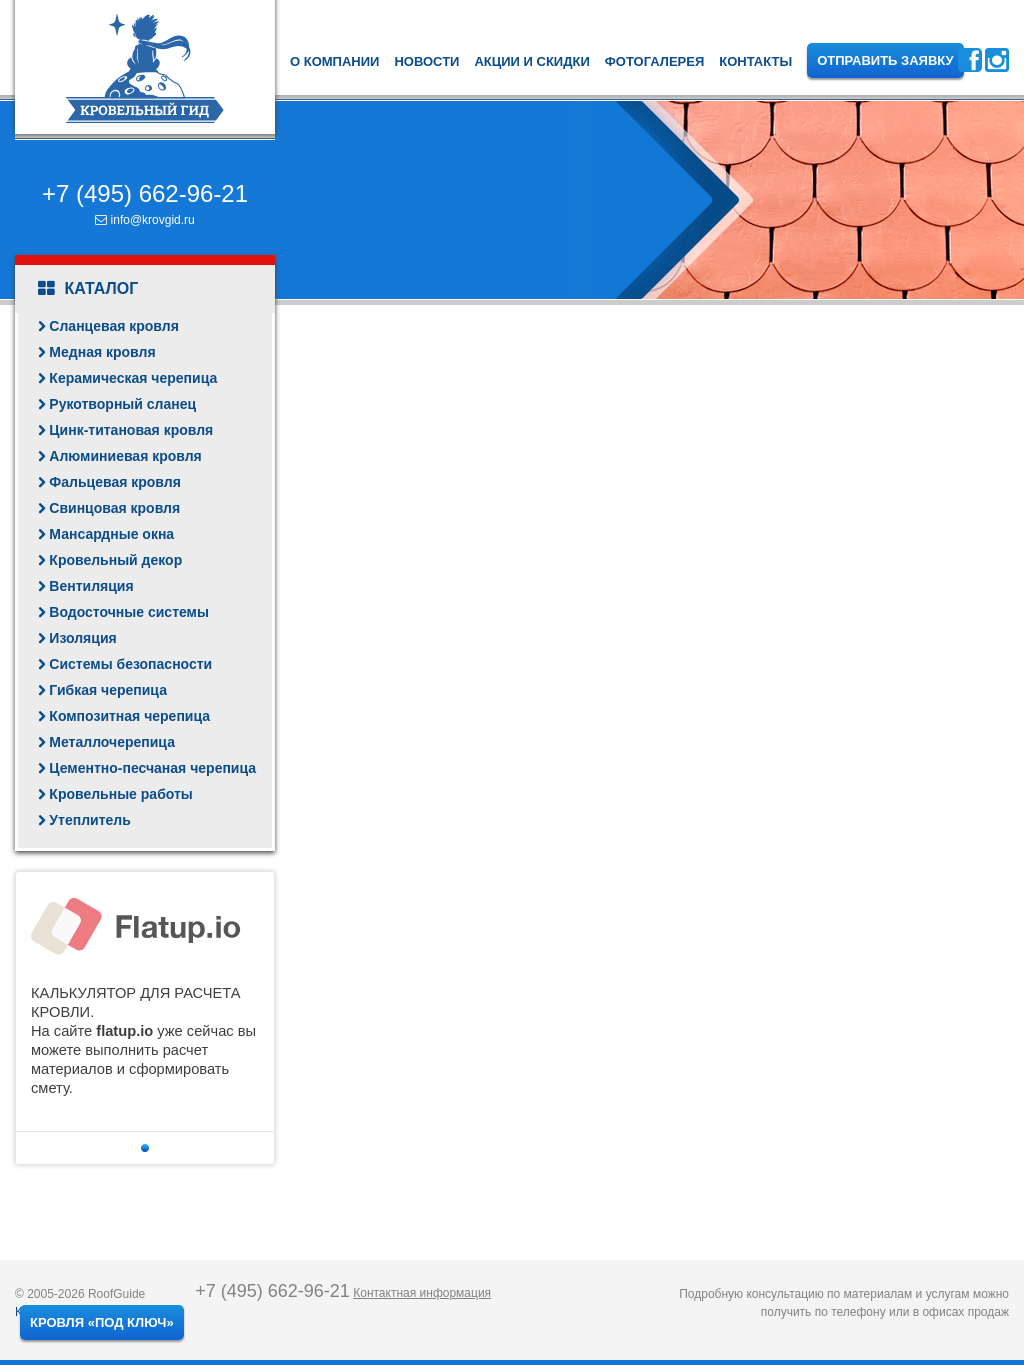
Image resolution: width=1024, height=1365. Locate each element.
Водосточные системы (129, 612)
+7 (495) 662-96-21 (145, 193)
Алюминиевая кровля (125, 456)
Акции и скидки (531, 61)
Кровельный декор (115, 560)
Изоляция (82, 638)
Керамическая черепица (133, 378)
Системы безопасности (130, 664)
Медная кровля (102, 352)
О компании (334, 61)
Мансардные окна (111, 534)
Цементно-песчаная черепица (152, 768)
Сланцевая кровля (114, 326)
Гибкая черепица (108, 690)
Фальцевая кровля (115, 482)
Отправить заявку (885, 60)
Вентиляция (91, 586)
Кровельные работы (120, 794)
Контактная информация (422, 1293)
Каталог (88, 289)
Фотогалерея (655, 61)
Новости (426, 61)
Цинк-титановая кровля (131, 430)
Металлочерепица (112, 742)
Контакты (755, 61)
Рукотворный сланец (122, 404)
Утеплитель (89, 820)
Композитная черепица (129, 716)
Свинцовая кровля (114, 508)
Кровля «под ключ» (102, 1322)
